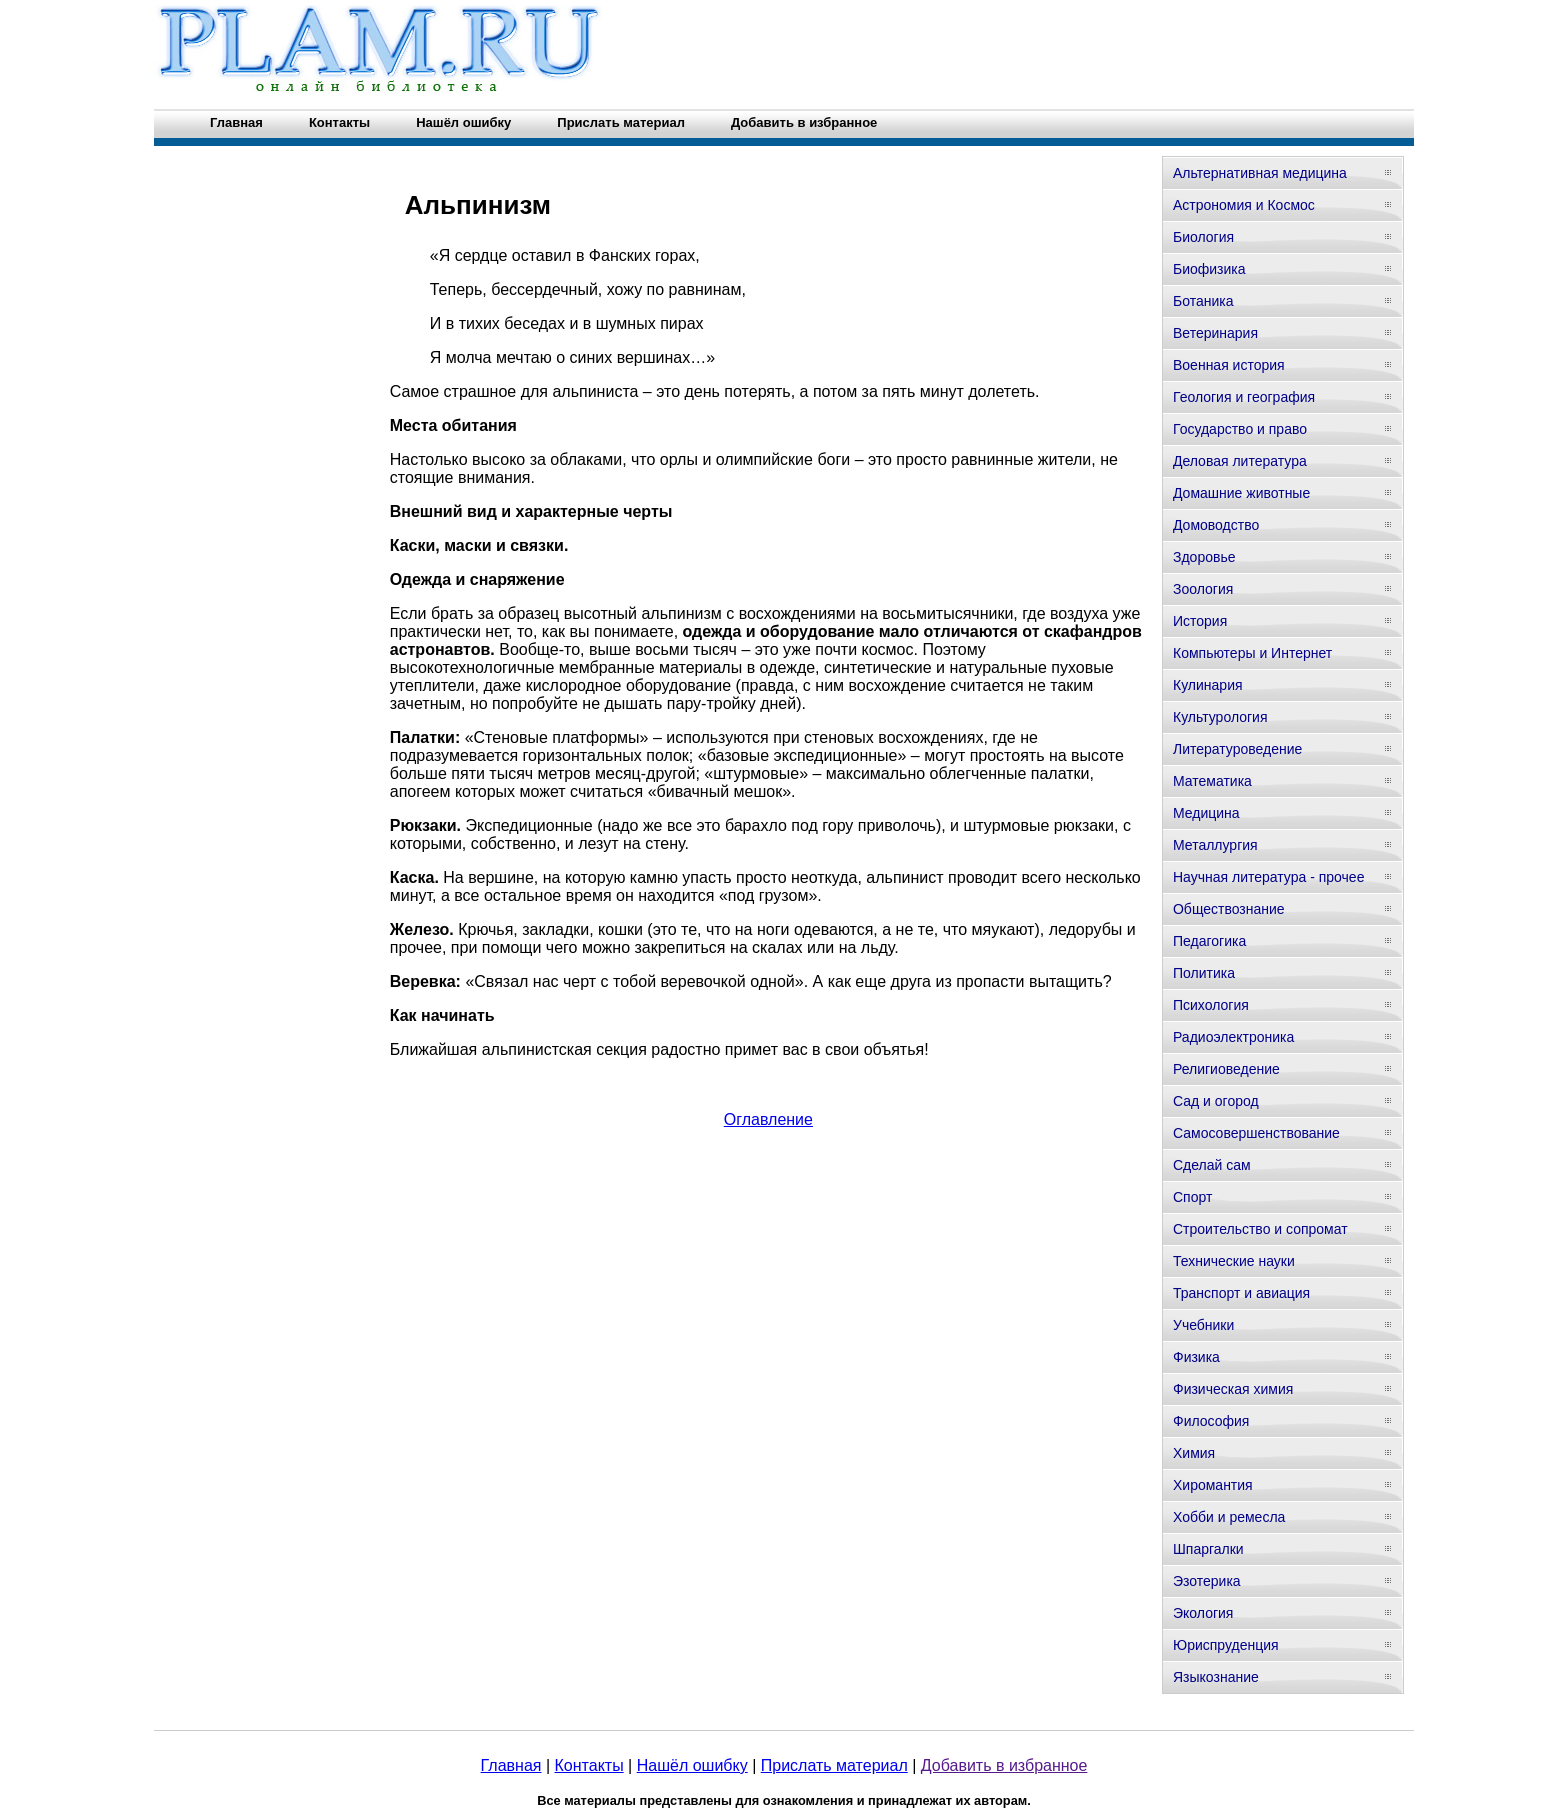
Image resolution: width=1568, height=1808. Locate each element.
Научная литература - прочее (1268, 877)
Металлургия (1215, 845)
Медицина (1206, 813)
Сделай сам (1212, 1165)
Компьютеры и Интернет (1252, 653)
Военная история (1229, 365)
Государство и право (1240, 429)
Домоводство (1216, 525)
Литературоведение (1237, 749)
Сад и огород (1216, 1101)
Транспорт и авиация (1241, 1293)
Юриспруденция (1226, 1645)
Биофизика (1209, 269)
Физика (1196, 1357)
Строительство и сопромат (1260, 1229)
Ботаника (1203, 301)
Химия (1194, 1453)
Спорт (1192, 1197)
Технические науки (1234, 1261)
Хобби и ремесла (1229, 1517)
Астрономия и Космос (1244, 205)
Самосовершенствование (1256, 1133)
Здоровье (1204, 557)
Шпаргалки (1208, 1549)
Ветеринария (1215, 333)
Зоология (1203, 589)
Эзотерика (1207, 1581)
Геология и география (1244, 397)
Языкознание (1216, 1677)
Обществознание (1229, 909)
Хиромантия (1213, 1485)
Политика (1204, 973)
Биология (1203, 237)
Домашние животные (1241, 493)
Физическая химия (1233, 1389)
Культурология (1220, 717)
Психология (1211, 1005)
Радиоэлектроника (1233, 1037)
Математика (1212, 781)
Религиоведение (1226, 1069)
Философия (1211, 1421)
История (1200, 621)
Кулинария (1208, 685)
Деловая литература (1240, 461)
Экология (1203, 1613)
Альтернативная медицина (1260, 173)
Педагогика (1209, 941)
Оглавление (768, 1119)
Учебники (1203, 1325)
